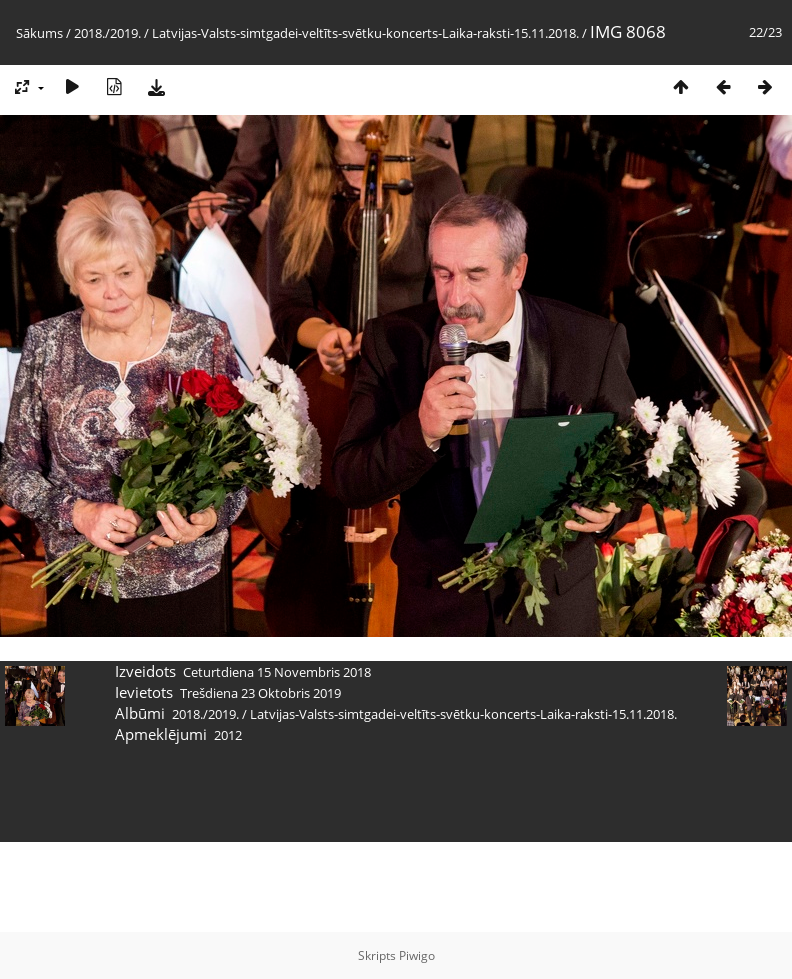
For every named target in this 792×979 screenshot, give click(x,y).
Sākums (39, 33)
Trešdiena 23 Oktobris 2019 (260, 693)
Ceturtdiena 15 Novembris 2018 (277, 672)
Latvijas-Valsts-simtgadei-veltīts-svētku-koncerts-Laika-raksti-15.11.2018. (365, 33)
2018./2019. (107, 33)
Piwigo (417, 955)
